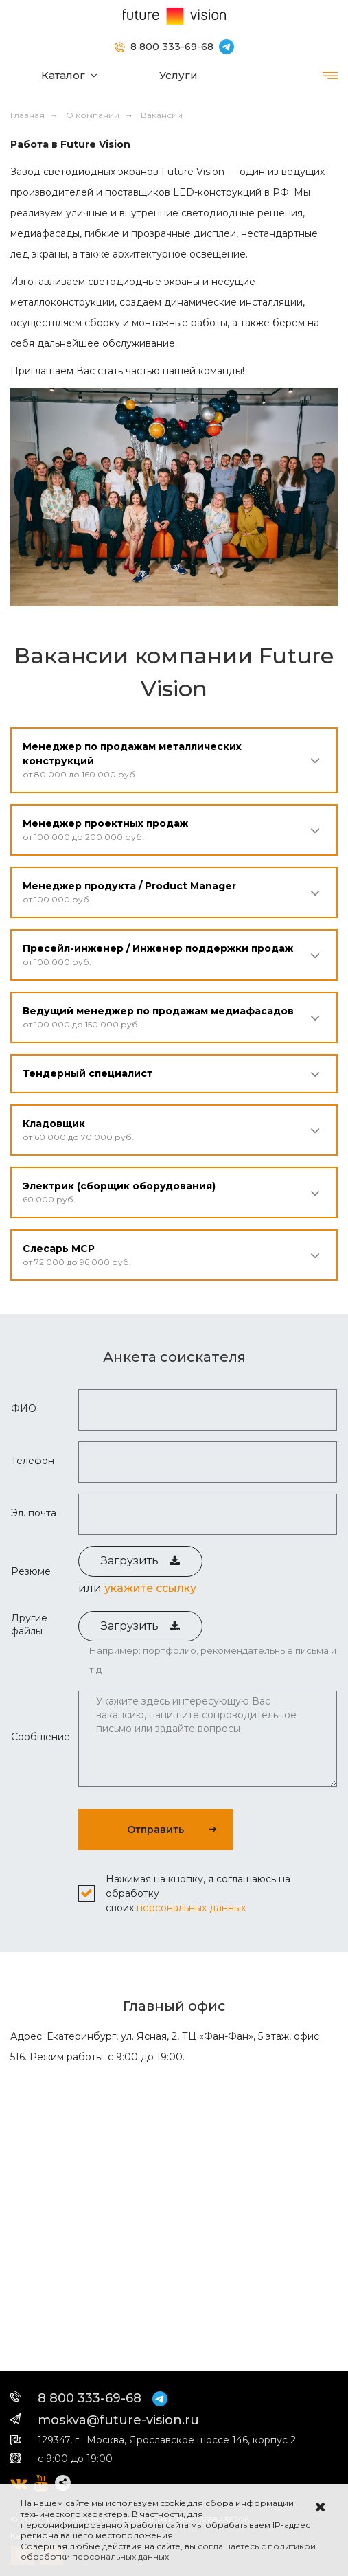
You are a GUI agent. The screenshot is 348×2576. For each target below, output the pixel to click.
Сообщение (40, 1737)
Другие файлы (29, 1624)
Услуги (178, 75)
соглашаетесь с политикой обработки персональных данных (168, 2551)
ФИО (23, 1408)
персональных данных (191, 1908)
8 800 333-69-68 (171, 47)
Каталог (63, 75)
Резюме (31, 1571)
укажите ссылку (150, 1588)
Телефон (32, 1461)
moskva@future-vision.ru (118, 2420)
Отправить (155, 1829)
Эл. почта (33, 1513)
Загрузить (140, 1561)
